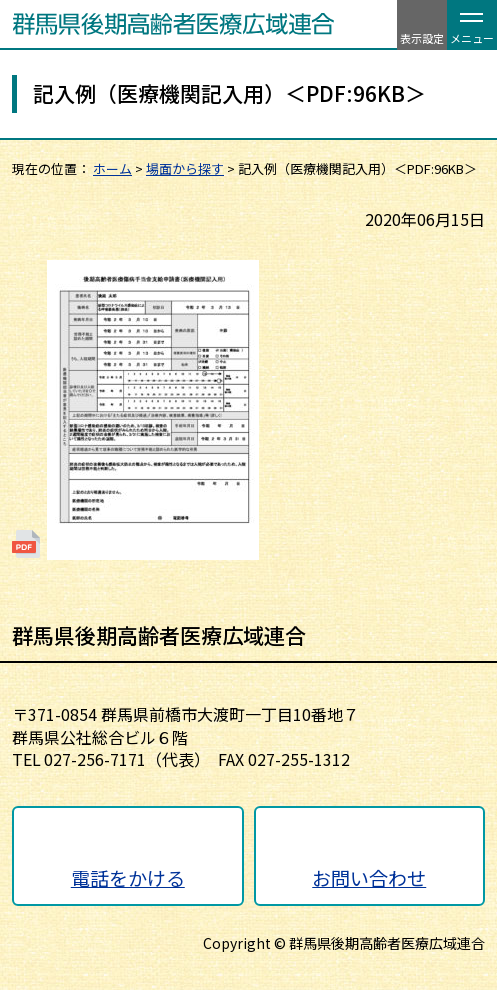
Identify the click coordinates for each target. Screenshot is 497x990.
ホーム (112, 168)
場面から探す (185, 168)
